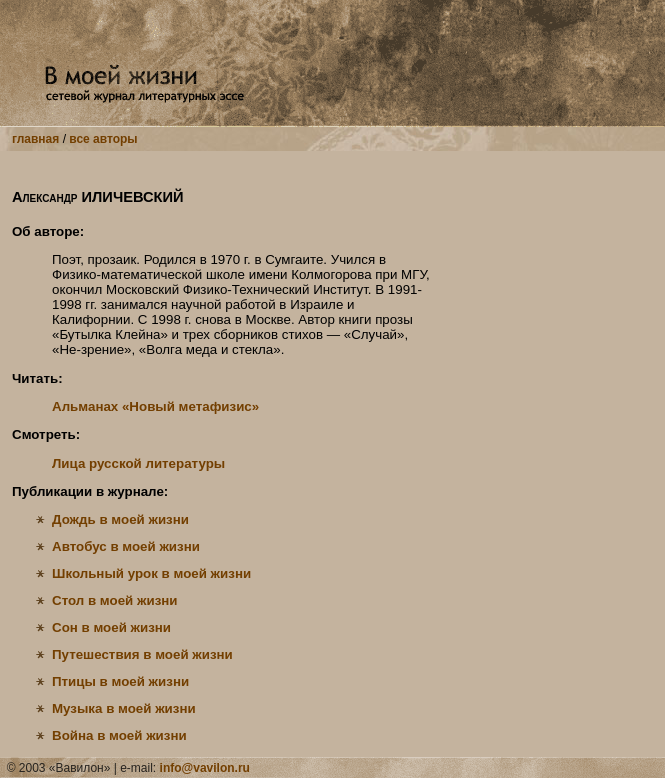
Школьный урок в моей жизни (151, 573)
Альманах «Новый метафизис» (155, 406)
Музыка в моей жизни (124, 708)
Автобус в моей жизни (126, 546)
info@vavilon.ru (205, 768)
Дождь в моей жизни (120, 519)
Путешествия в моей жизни (142, 654)
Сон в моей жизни (111, 627)
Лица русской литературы (138, 463)
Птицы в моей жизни (120, 681)
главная (35, 139)
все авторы (103, 139)
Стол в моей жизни (115, 600)
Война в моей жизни (119, 735)
